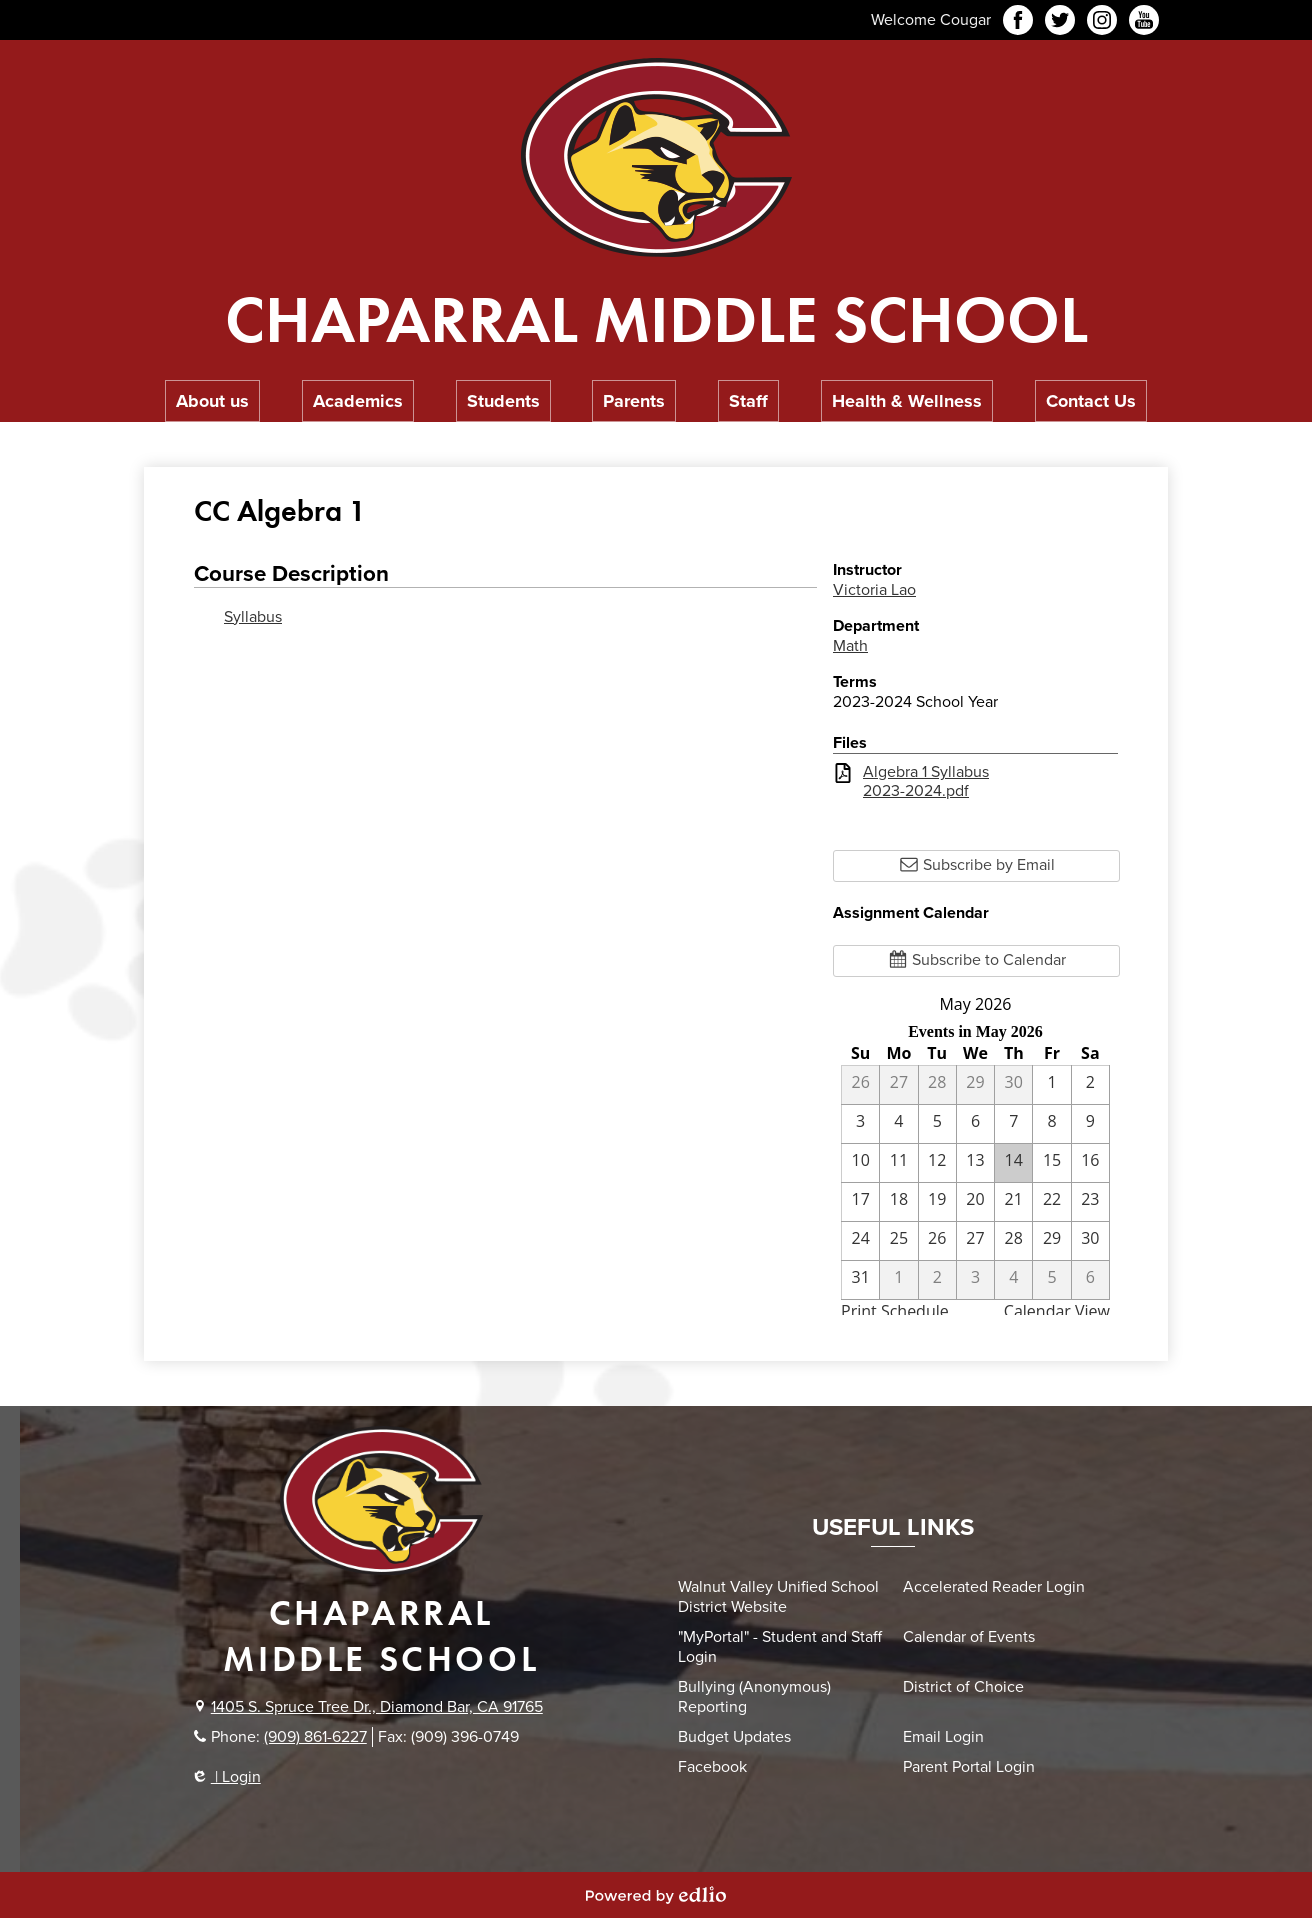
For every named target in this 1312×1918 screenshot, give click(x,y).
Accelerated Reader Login (994, 1587)
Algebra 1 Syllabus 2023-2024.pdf (926, 782)
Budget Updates (734, 1737)
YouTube (1144, 23)
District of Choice (963, 1687)
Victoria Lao (874, 590)
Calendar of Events (969, 1637)
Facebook (1018, 23)
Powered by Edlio (656, 1895)
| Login (227, 1777)
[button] (212, 401)
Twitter (1060, 23)
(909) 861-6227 (315, 1737)
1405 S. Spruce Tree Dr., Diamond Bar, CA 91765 (377, 1707)
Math (850, 646)
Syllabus (253, 617)
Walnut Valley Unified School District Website (778, 1597)
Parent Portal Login (969, 1767)
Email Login (943, 1737)
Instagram (1102, 23)
